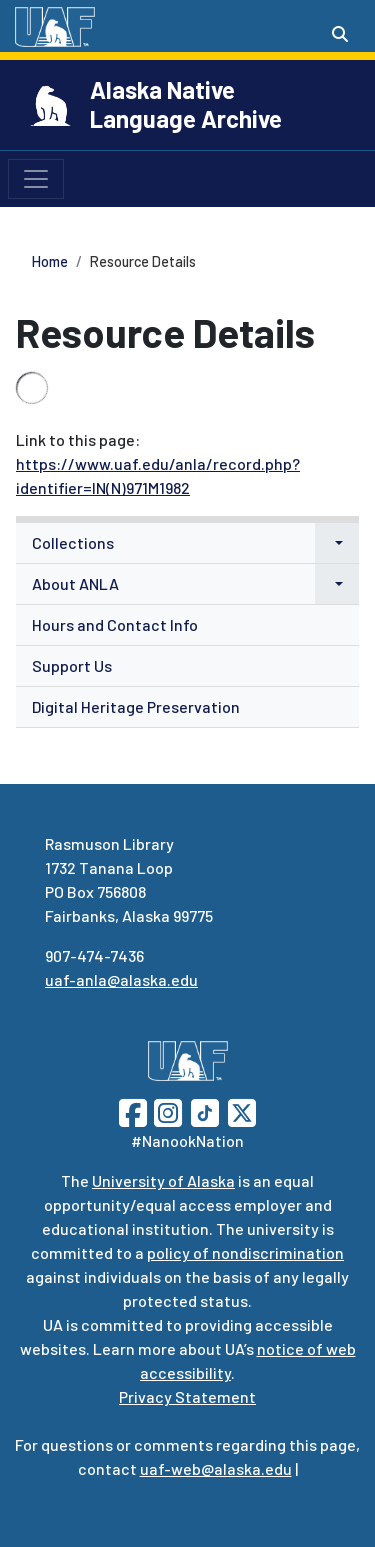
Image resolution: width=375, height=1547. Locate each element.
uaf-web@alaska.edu (216, 1468)
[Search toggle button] (340, 34)
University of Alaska (163, 1180)
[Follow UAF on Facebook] (133, 1110)
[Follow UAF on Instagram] (166, 1110)
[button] (337, 543)
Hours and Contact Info (115, 624)
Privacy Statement (187, 1396)
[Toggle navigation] (36, 179)
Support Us (72, 665)
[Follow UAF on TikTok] (205, 1110)
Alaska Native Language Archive (186, 104)
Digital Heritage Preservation (136, 706)
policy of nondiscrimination (245, 1252)
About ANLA (75, 583)
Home (50, 261)
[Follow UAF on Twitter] (242, 1110)
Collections (73, 542)
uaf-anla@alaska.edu (121, 979)
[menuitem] (187, 543)
